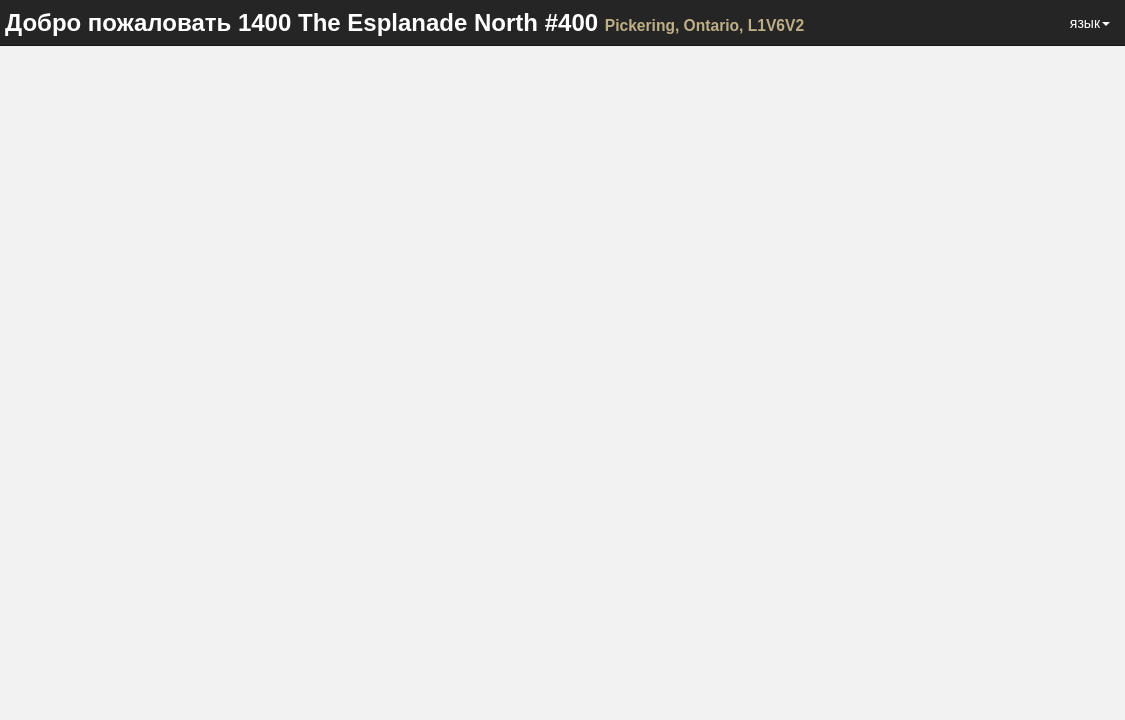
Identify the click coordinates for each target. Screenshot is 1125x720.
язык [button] (1090, 23)
